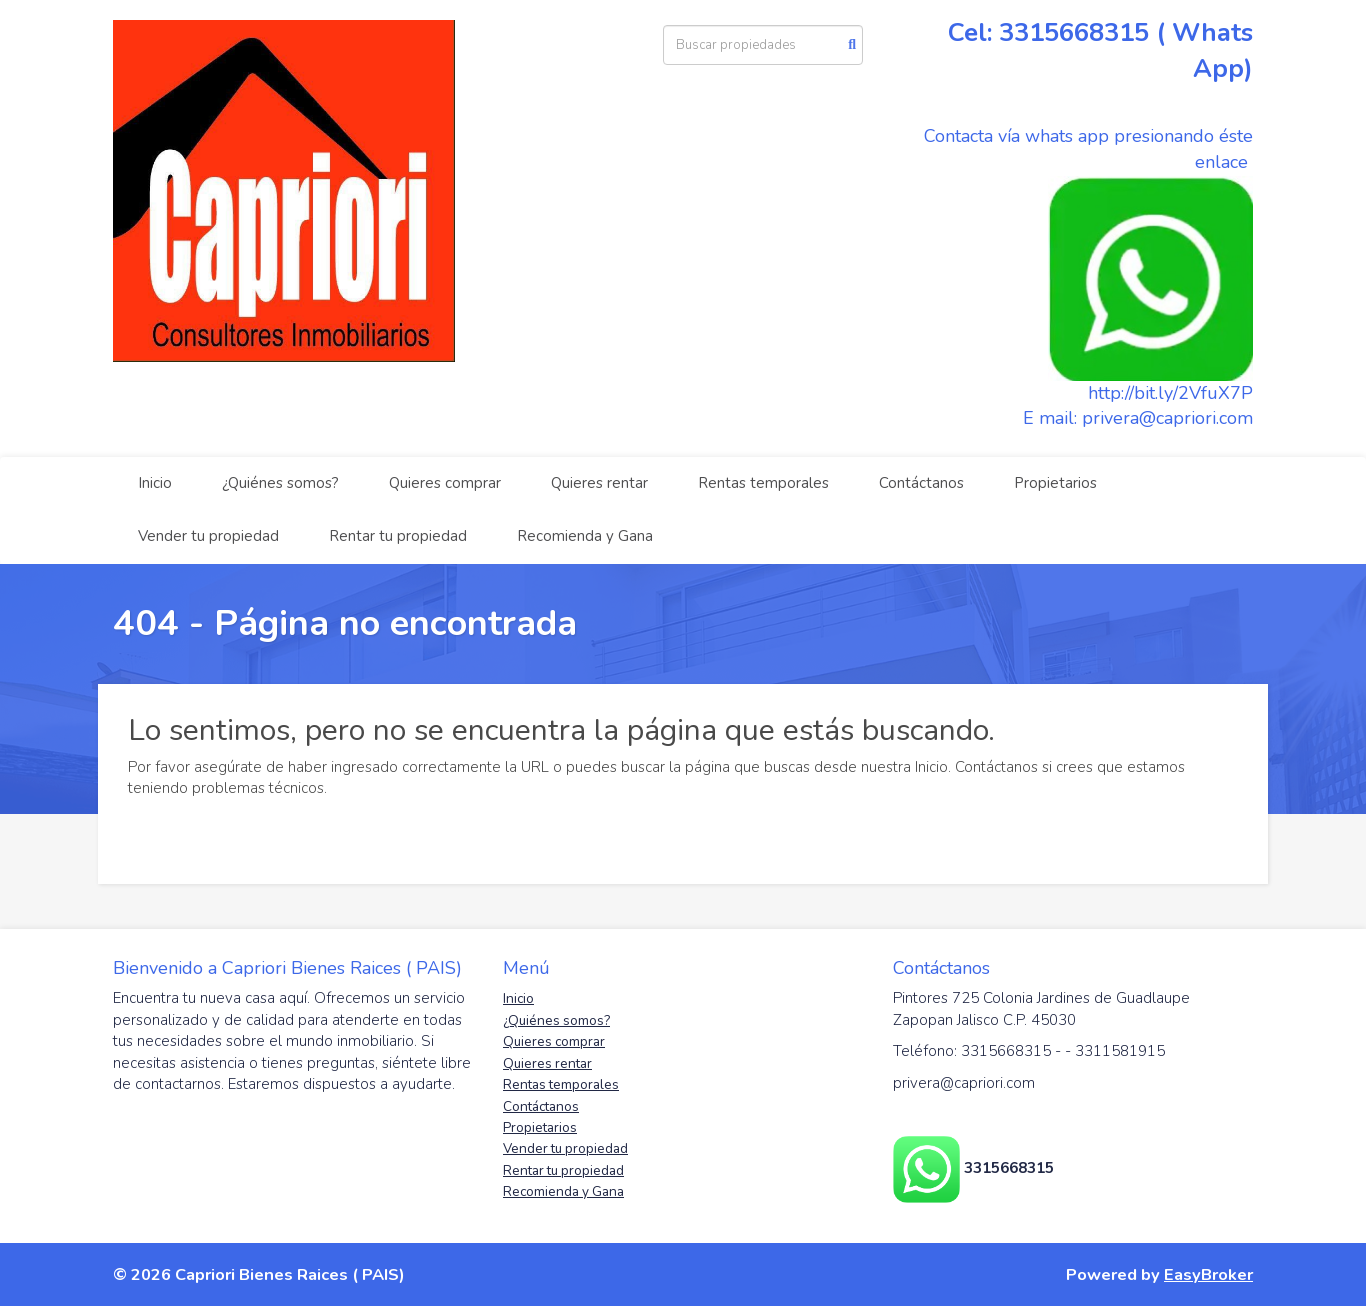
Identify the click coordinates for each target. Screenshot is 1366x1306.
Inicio (155, 483)
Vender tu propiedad (208, 536)
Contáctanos (921, 483)
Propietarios (1055, 483)
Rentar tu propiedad (398, 536)
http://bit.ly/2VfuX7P (1170, 393)
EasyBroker (1208, 1274)
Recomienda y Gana (585, 536)
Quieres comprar (445, 483)
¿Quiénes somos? (280, 483)
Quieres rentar (599, 483)
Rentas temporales (763, 483)
